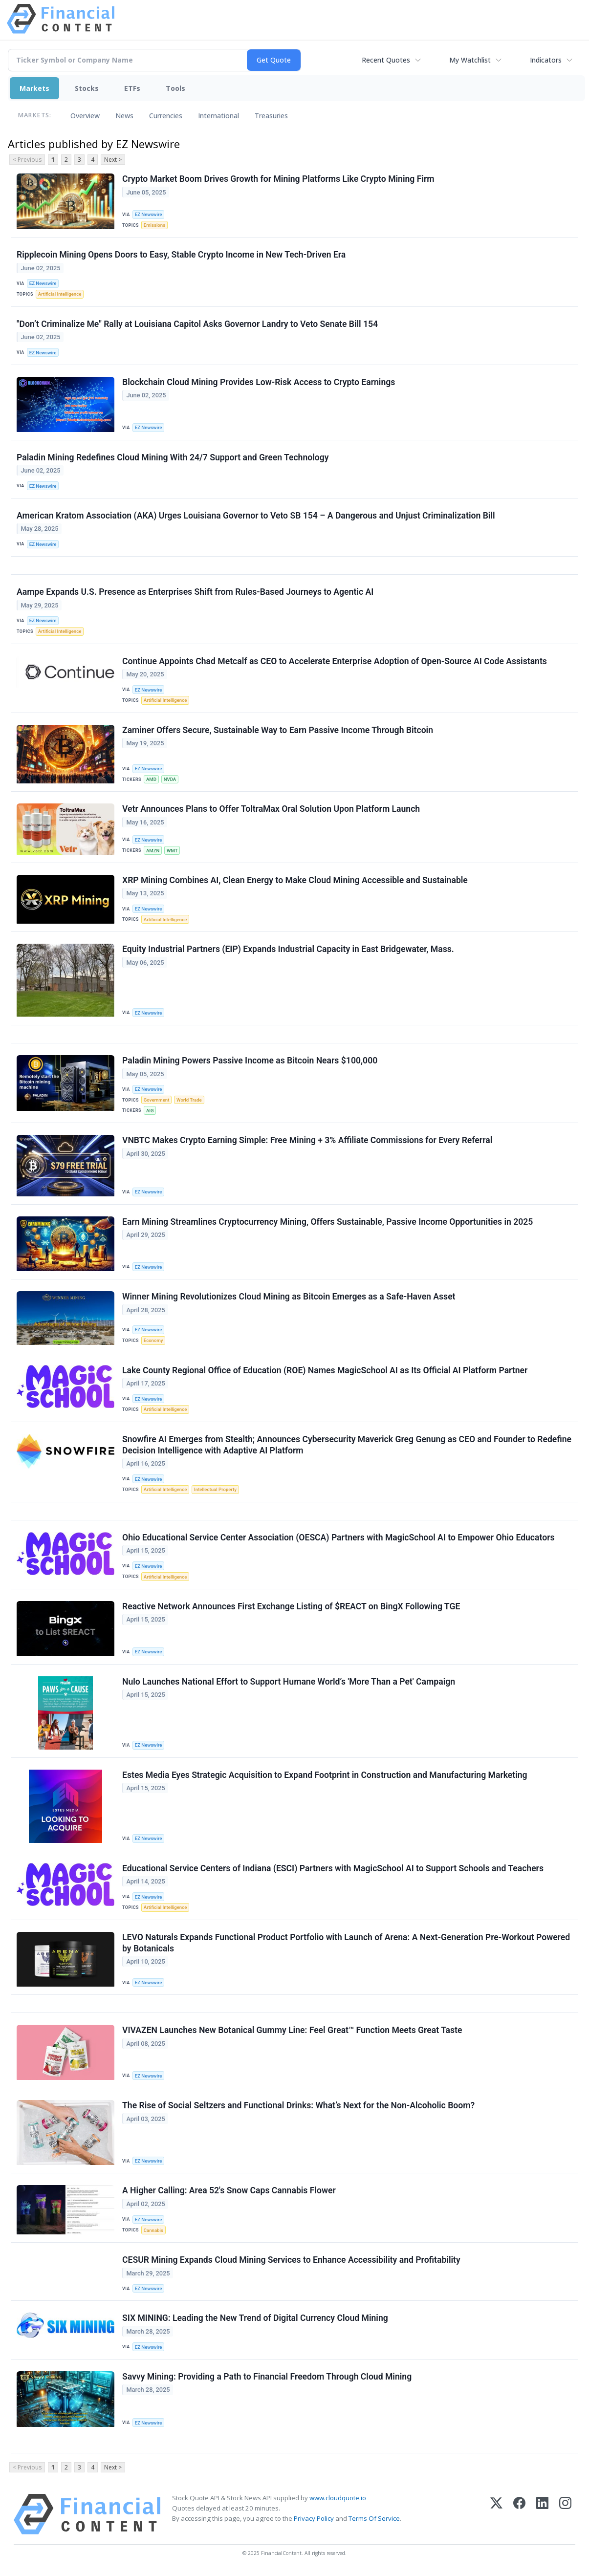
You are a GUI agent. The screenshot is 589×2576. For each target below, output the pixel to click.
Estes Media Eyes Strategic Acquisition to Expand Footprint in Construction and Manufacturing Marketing (324, 1775)
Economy (153, 1340)
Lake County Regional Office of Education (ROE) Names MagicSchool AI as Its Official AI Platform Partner (324, 1370)
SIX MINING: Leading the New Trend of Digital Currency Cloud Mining (255, 2318)
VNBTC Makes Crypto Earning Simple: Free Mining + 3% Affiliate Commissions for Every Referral (307, 1140)
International (218, 115)
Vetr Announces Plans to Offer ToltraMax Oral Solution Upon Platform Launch (271, 809)
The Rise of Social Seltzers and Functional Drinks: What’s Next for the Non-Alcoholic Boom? (298, 2105)
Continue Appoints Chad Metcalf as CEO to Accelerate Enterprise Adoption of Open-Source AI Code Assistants (334, 661)
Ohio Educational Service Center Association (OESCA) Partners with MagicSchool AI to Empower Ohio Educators (338, 1537)
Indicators (546, 60)
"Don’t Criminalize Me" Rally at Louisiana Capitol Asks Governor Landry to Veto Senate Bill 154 (197, 324)
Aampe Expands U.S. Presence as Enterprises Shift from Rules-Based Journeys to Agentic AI (195, 592)
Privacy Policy (314, 2518)
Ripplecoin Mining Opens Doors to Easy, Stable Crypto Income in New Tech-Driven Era (181, 255)
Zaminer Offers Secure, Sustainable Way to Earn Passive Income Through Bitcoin (277, 730)
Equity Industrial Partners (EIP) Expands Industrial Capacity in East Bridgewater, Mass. (288, 949)
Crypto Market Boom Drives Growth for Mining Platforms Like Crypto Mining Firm (278, 179)
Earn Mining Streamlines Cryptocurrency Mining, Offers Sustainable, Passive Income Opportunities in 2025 (327, 1222)
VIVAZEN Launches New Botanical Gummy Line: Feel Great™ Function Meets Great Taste (292, 2030)
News (124, 115)
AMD (151, 779)
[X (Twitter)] (496, 2514)
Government (157, 1100)
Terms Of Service (374, 2518)
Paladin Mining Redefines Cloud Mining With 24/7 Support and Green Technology (172, 457)
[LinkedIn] (542, 2514)
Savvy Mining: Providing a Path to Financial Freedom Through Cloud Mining (267, 2376)
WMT (172, 850)
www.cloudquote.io (337, 2497)
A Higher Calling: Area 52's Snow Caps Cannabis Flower (229, 2190)
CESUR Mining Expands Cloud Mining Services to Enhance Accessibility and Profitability (291, 2260)
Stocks (87, 88)
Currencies (165, 115)
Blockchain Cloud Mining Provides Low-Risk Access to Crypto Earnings (258, 382)
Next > (113, 159)
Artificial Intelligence (59, 294)
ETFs (132, 88)
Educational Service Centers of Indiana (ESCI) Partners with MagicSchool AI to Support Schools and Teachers (333, 1868)
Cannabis (153, 2230)
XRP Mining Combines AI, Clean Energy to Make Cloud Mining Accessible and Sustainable (295, 880)
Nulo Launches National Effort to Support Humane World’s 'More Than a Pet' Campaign (288, 1682)
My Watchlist (470, 60)
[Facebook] (519, 2514)
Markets (34, 88)
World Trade (189, 1100)
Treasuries (271, 115)
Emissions (154, 225)
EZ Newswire (148, 214)
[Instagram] (565, 2514)
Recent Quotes (386, 60)
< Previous (27, 159)
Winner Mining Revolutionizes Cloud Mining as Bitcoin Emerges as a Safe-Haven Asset (289, 1296)
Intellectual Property (215, 1489)
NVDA (170, 779)
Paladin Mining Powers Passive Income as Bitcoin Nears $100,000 (249, 1060)
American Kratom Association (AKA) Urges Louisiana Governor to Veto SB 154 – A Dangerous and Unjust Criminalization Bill (256, 515)
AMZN (152, 850)
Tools (175, 88)
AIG (150, 1110)
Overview (85, 115)
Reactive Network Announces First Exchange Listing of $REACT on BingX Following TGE (291, 1606)
